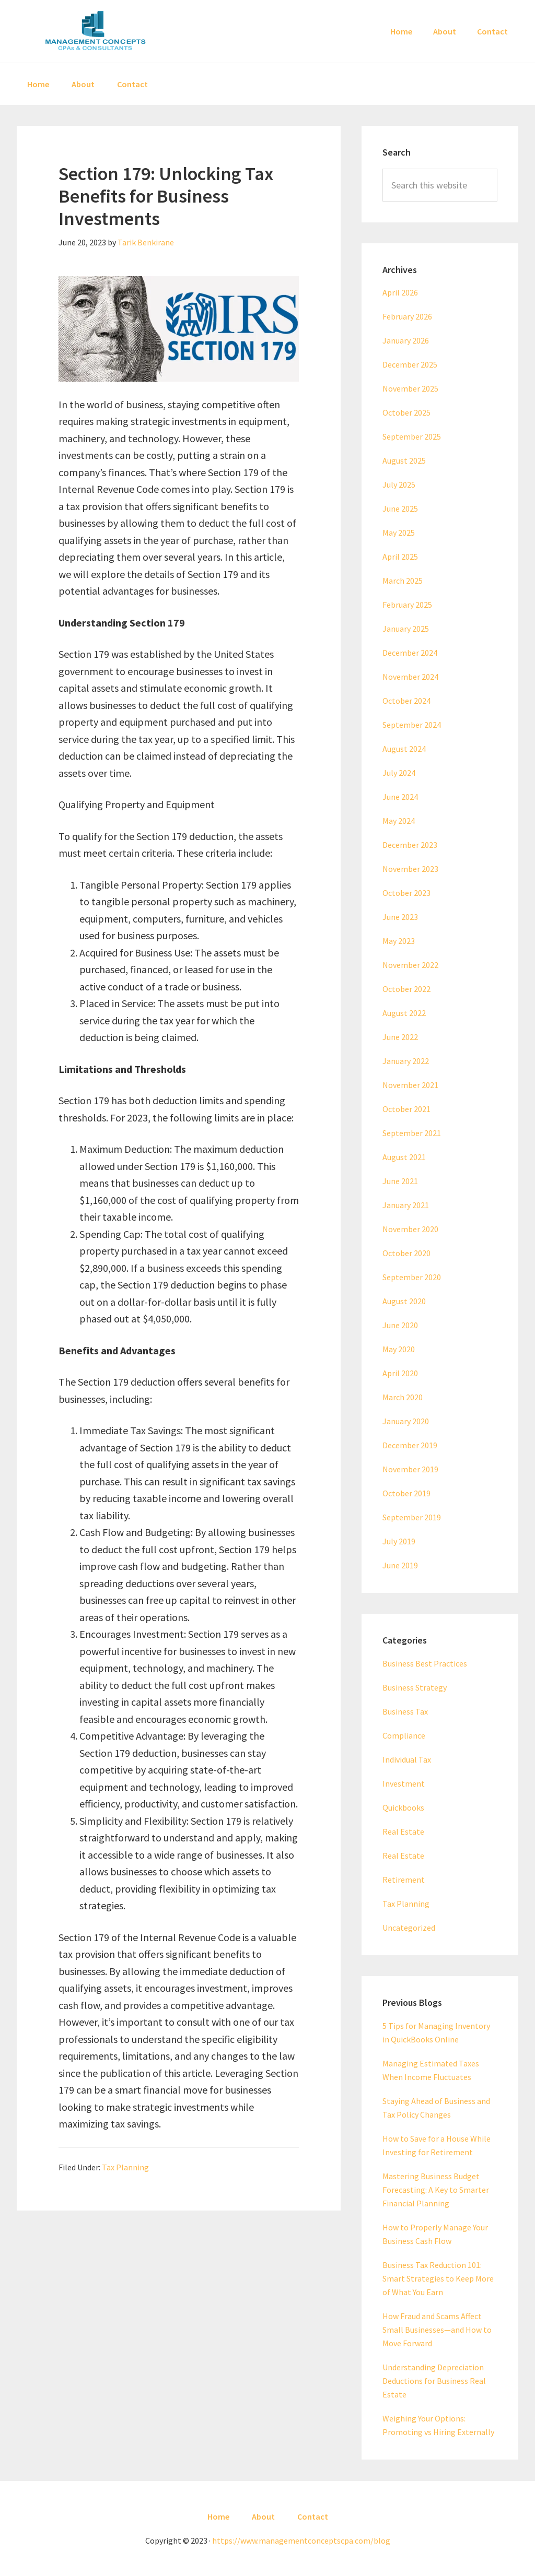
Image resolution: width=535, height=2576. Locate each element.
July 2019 (398, 1541)
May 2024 (398, 821)
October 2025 (406, 412)
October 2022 (406, 989)
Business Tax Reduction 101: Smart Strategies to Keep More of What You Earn (438, 2278)
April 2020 (400, 1373)
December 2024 (409, 652)
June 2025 (400, 508)
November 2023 (410, 869)
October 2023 (406, 893)
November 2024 (410, 676)
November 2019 (410, 1469)
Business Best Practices (424, 1663)
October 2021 (406, 1109)
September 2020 (411, 1277)
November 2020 (410, 1229)
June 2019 (400, 1565)
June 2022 (400, 1037)
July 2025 (398, 484)
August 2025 (404, 460)
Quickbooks (403, 1807)
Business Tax (405, 1711)
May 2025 (398, 532)
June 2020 (400, 1325)
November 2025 (410, 388)
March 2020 (402, 1397)
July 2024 (398, 772)
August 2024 (404, 748)
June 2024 (400, 796)
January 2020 (405, 1421)
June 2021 (400, 1181)
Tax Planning (125, 2167)
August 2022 (404, 1013)
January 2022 (405, 1061)
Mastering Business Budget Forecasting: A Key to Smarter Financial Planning (435, 2189)
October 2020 (406, 1253)
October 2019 (406, 1493)
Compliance (403, 1735)
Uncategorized (408, 1927)
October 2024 (406, 700)
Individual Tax (406, 1759)
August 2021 (404, 1157)
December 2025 (409, 364)
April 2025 (400, 556)
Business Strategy (414, 1687)
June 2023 (400, 917)
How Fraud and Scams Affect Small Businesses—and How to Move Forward (437, 2329)
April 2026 (400, 292)
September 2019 (411, 1517)
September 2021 (411, 1133)
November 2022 (410, 965)
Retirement (403, 1879)
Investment (403, 1783)
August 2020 (404, 1301)
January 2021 (405, 1205)
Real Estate (403, 1831)
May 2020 (398, 1349)
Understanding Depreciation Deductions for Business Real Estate (434, 2381)
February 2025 (407, 604)
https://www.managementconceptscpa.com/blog (301, 2540)
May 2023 (398, 941)
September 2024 (411, 724)
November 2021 (410, 1085)
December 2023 (409, 845)
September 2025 (411, 436)
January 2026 (405, 340)
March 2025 (402, 580)
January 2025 (405, 628)
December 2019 (409, 1445)
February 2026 (407, 316)
